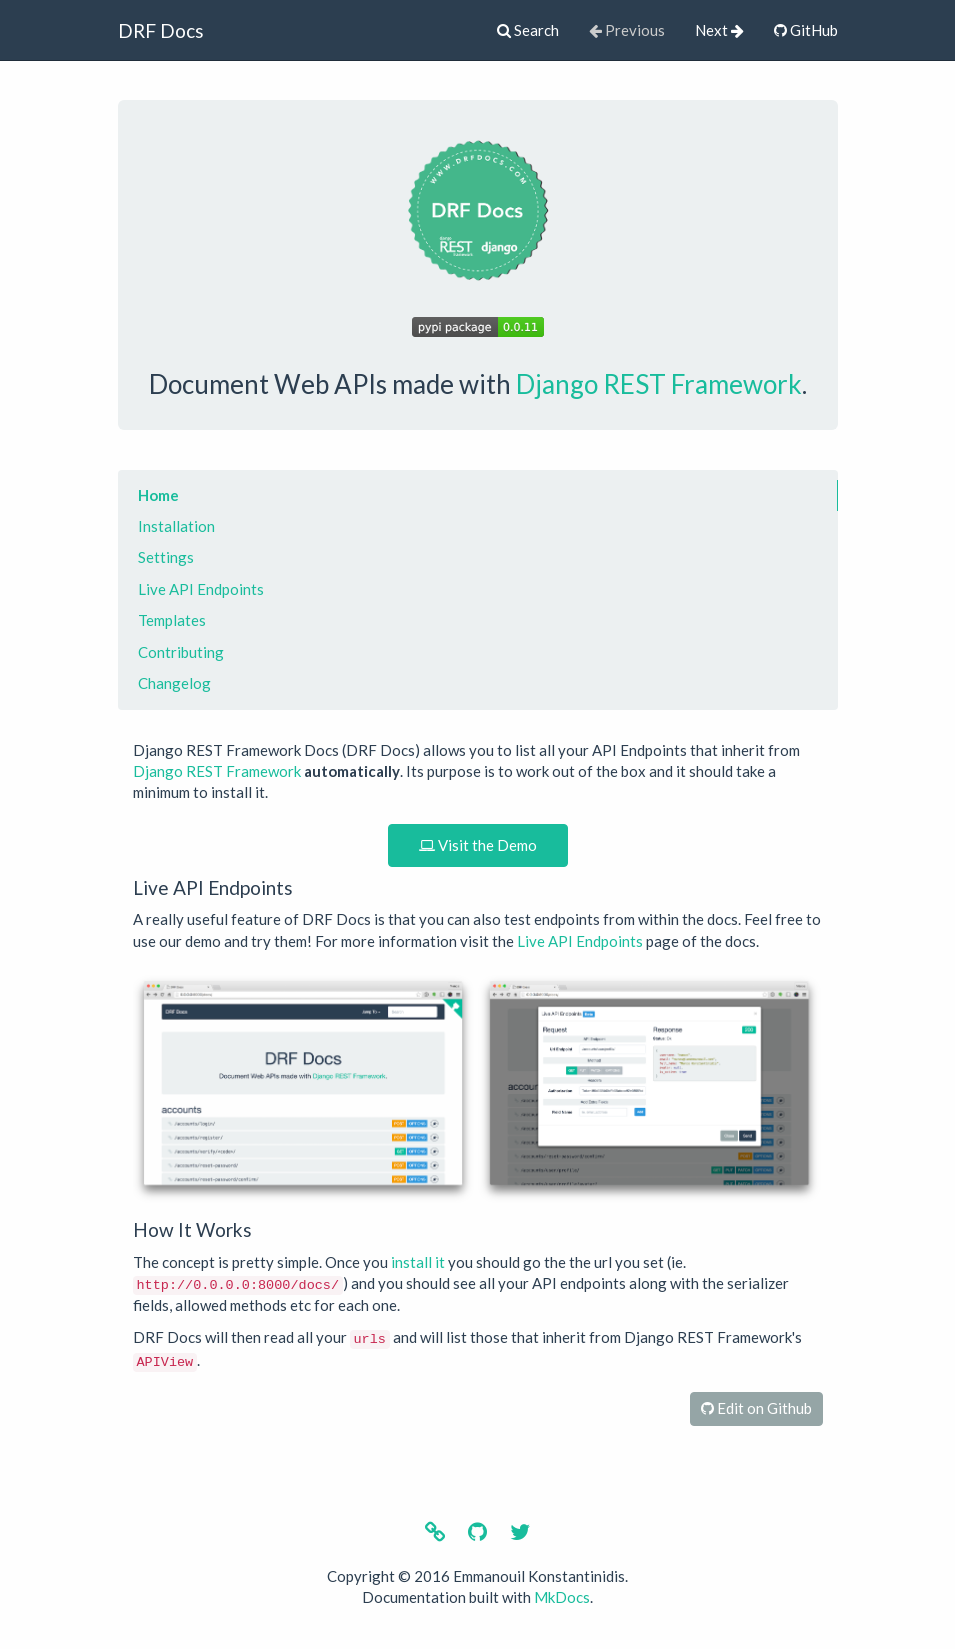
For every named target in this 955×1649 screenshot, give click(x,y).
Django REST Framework (659, 384)
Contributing (181, 652)
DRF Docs (161, 30)
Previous (627, 30)
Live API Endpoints (201, 589)
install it (418, 1262)
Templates (172, 620)
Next (719, 30)
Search (528, 30)
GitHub (806, 30)
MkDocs (562, 1597)
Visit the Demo (478, 845)
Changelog (174, 683)
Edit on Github (756, 1408)
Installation (176, 526)
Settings (166, 557)
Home (158, 495)
